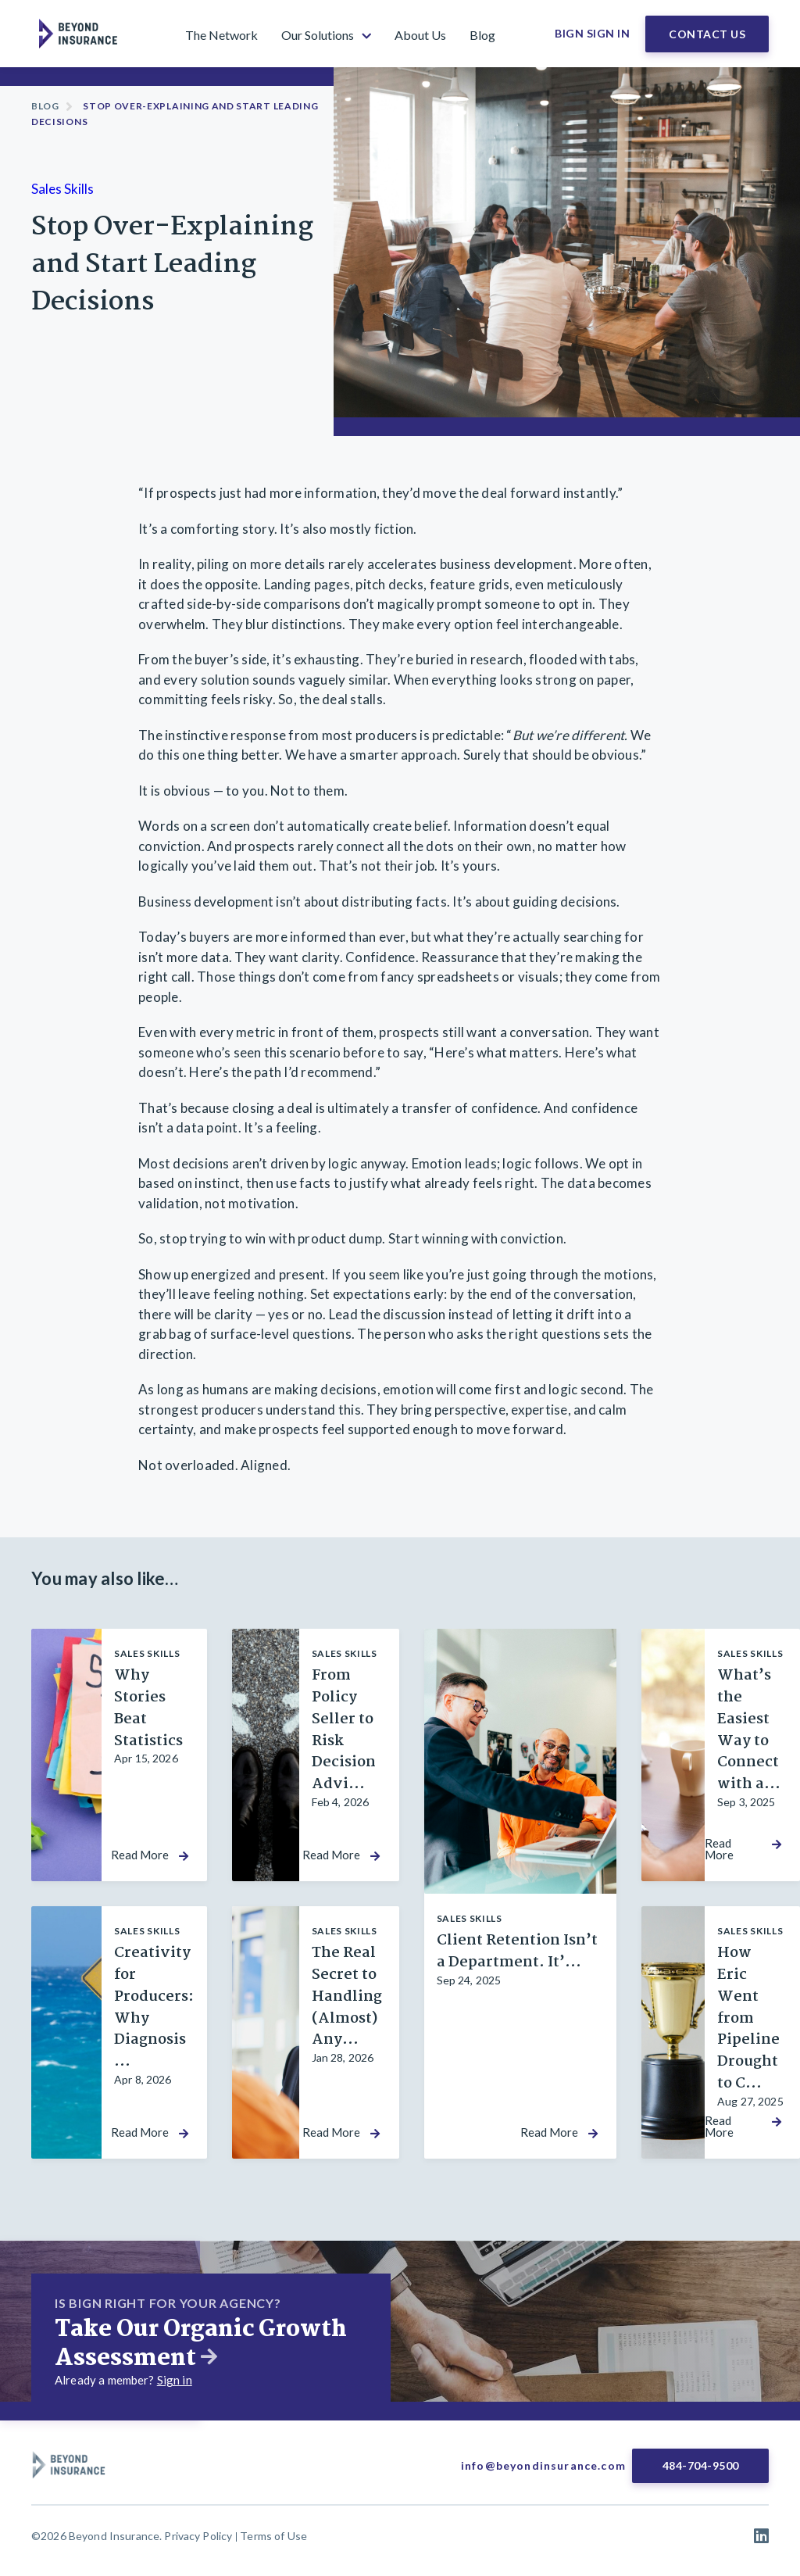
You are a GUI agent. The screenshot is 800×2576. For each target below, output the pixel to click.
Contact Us (707, 34)
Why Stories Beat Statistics (148, 1708)
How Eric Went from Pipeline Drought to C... (748, 2018)
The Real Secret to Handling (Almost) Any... (347, 1996)
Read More (140, 1855)
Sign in (174, 2380)
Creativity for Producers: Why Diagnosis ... (154, 2007)
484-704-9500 (700, 2465)
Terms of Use (273, 2535)
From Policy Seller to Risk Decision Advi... (344, 1730)
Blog (45, 106)
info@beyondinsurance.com (543, 2465)
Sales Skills (62, 189)
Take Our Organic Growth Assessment (201, 2344)
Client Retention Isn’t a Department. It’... (517, 1951)
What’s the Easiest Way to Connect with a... (748, 1730)
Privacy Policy (198, 2535)
